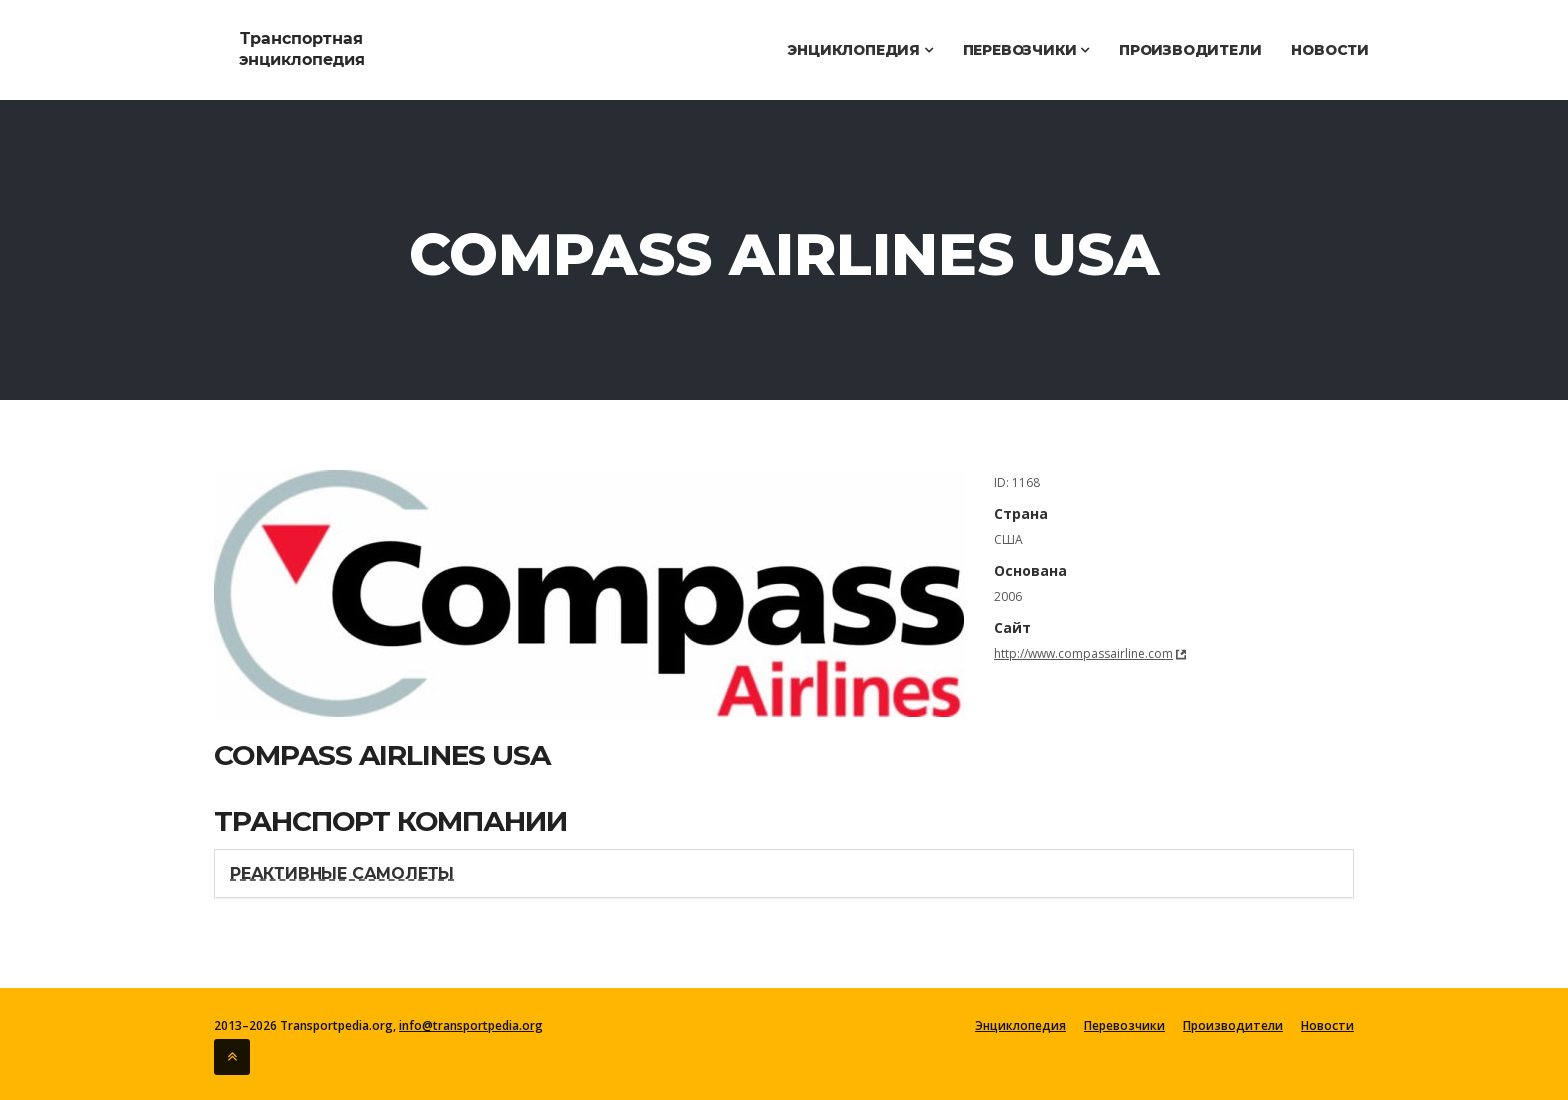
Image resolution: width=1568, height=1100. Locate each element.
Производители (1190, 50)
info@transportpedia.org (471, 1025)
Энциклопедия (859, 50)
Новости (1330, 50)
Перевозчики (1026, 50)
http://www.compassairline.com (1083, 653)
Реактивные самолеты (342, 873)
